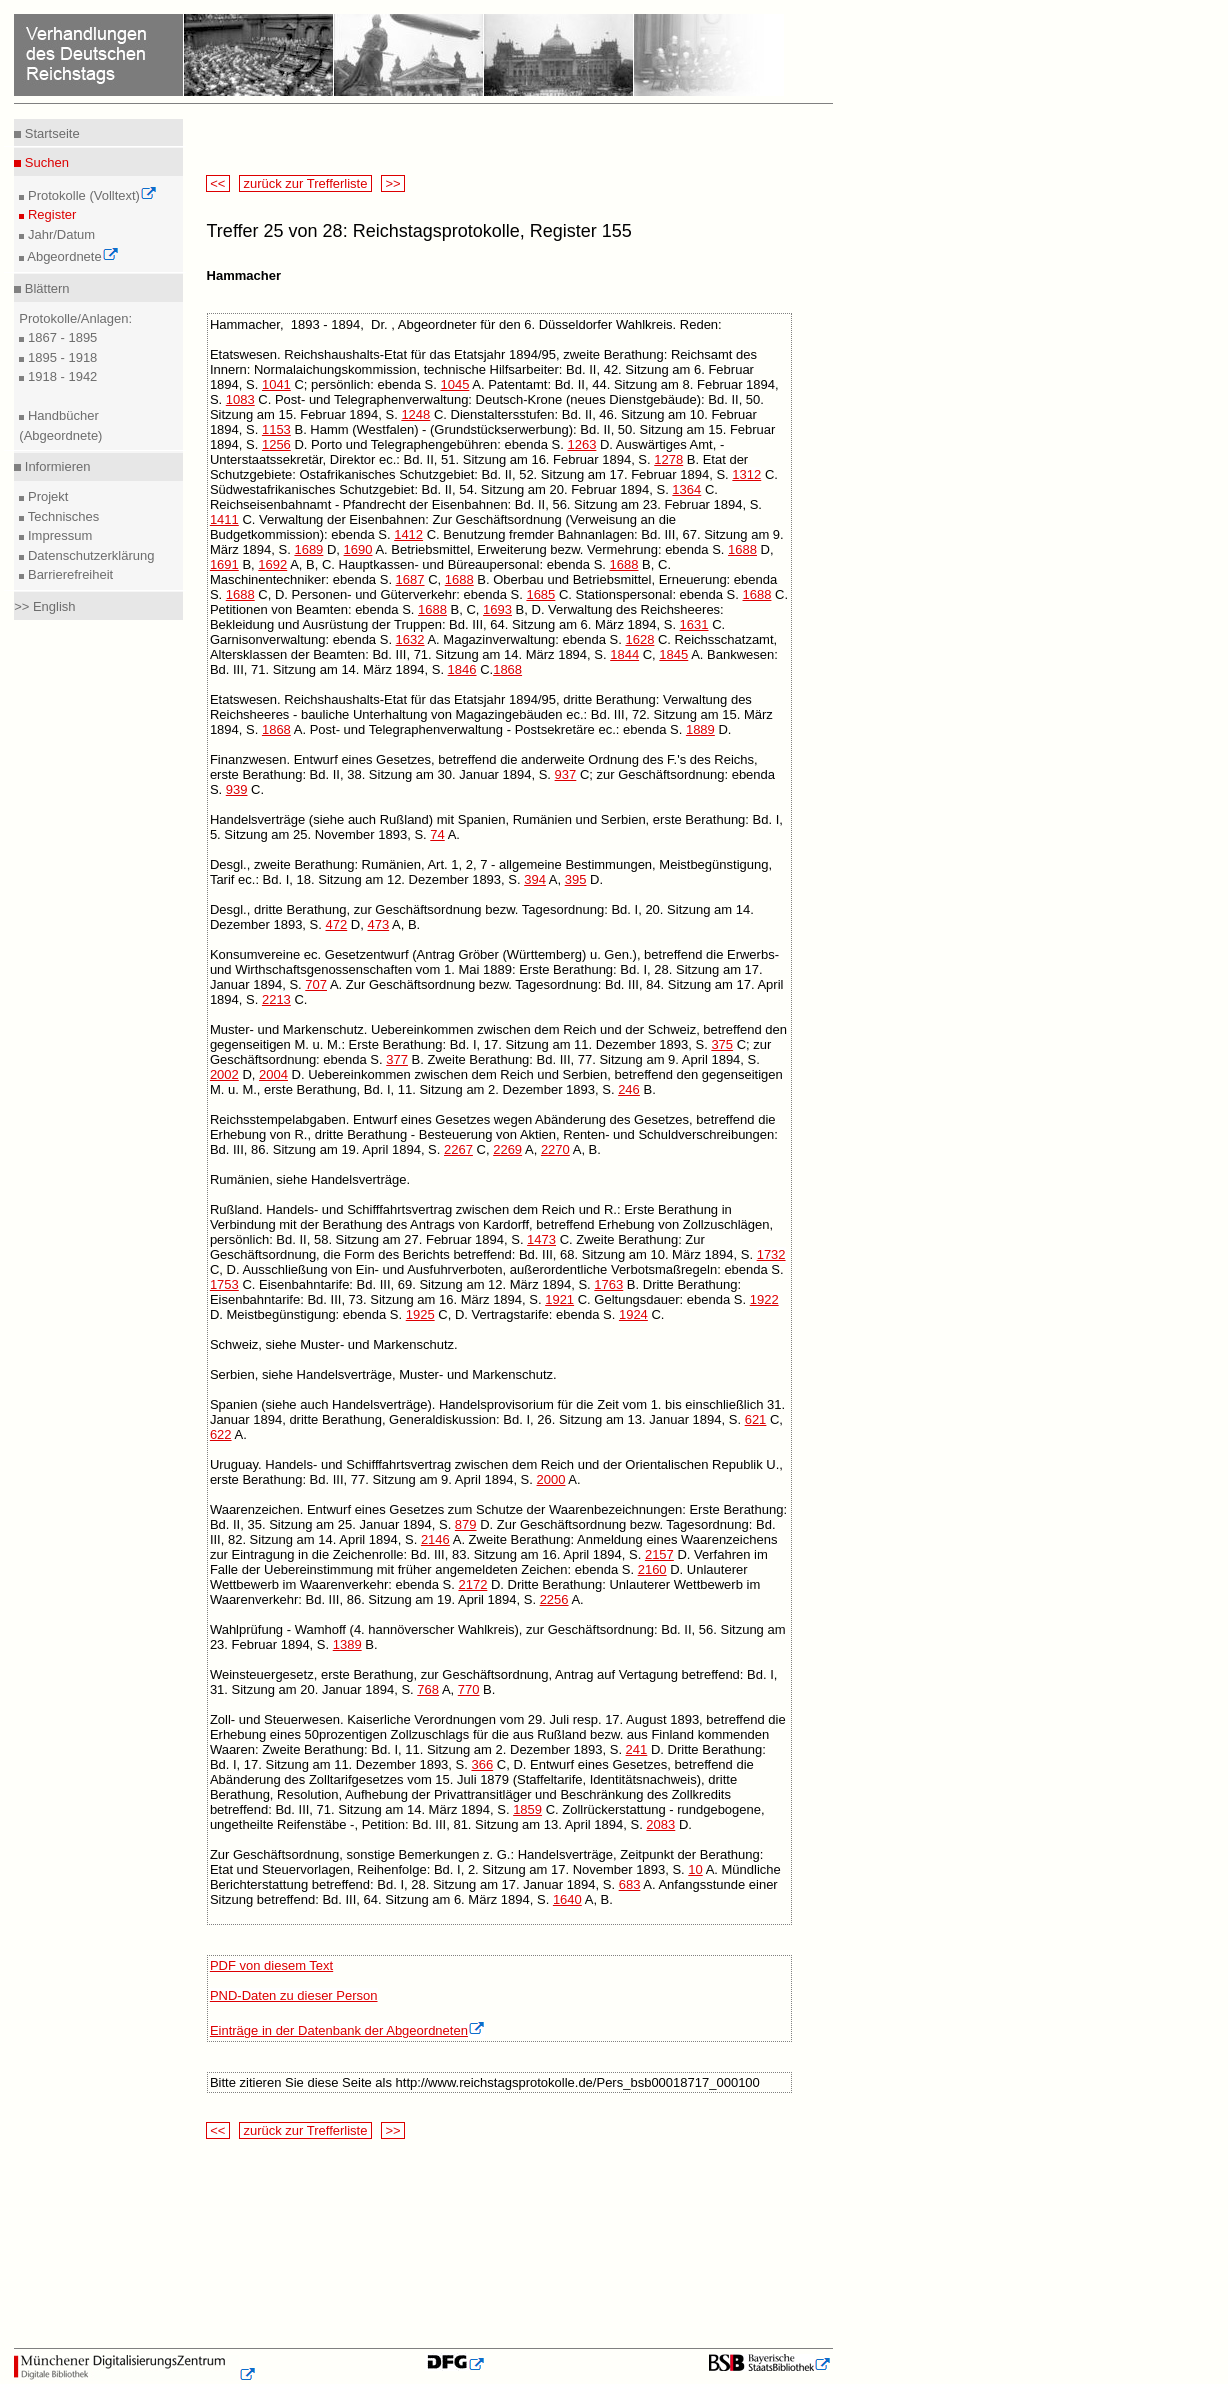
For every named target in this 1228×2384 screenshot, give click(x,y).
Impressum (58, 535)
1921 (559, 1299)
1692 (272, 564)
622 (221, 1434)
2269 (507, 1149)
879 (466, 1524)
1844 (624, 654)
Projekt (46, 496)
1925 (420, 1314)
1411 (224, 519)
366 (482, 1764)
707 (316, 984)
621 (756, 1419)
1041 (276, 384)
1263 (581, 444)
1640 (567, 1899)
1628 (639, 639)
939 (237, 789)
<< (218, 183)
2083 (660, 1824)
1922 (764, 1299)
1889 (700, 729)
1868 (507, 669)
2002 (224, 1074)
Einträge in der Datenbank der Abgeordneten (347, 2030)
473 (378, 924)
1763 (608, 1284)
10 (695, 1869)
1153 (276, 429)
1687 (410, 579)
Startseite (50, 133)
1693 (497, 609)
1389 (347, 1644)
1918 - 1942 (60, 376)
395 (576, 879)
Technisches (61, 516)
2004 (273, 1074)
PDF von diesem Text (271, 1965)
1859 (527, 1809)
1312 (746, 474)
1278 (668, 459)
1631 (694, 624)
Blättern (45, 288)
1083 (240, 399)
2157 (659, 1554)
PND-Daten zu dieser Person (294, 1995)
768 (428, 1689)
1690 (358, 549)
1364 (686, 489)
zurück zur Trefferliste (305, 183)
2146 (435, 1539)
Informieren (55, 466)
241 (637, 1749)
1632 (410, 639)
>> (393, 183)
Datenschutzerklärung (89, 555)
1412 (408, 534)
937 (566, 774)
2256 (554, 1599)
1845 (673, 654)
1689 (308, 549)
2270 (555, 1149)
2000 (551, 1479)
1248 (415, 414)
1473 (541, 1239)
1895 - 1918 (60, 357)
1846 (462, 669)
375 (722, 1044)
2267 (458, 1149)
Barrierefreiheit (68, 574)
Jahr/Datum (59, 234)
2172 (472, 1584)
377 (397, 1059)
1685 (540, 594)
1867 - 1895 (60, 337)
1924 (633, 1314)
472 (337, 924)
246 (629, 1089)
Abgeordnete (71, 256)
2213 (276, 999)
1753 (224, 1284)
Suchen (45, 162)
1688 (742, 549)
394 (535, 879)
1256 (276, 444)
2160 (652, 1569)
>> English (44, 606)
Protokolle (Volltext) (90, 195)
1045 (454, 384)
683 (630, 1884)
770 (469, 1689)
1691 (224, 564)
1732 (771, 1254)
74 (437, 834)
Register (50, 214)
